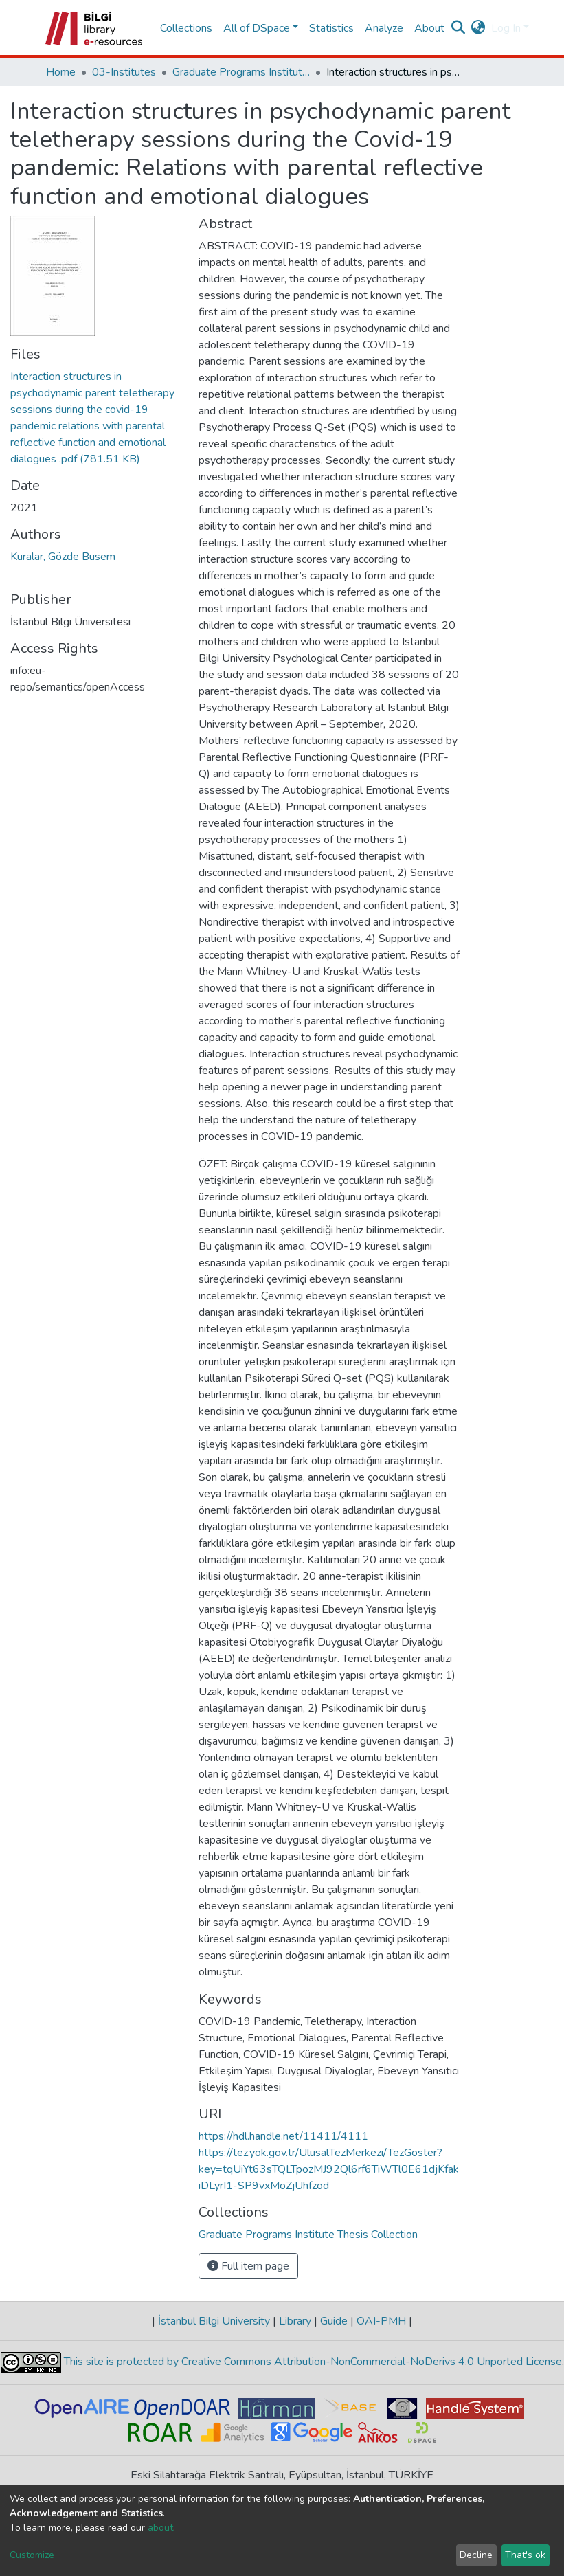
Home (61, 72)
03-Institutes (124, 72)
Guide (333, 2321)
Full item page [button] (248, 2266)
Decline (476, 2555)
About (429, 28)
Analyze (384, 28)
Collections (186, 28)
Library (295, 2321)
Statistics (331, 28)
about (160, 2527)
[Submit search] (458, 28)
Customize (32, 2555)
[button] (478, 28)
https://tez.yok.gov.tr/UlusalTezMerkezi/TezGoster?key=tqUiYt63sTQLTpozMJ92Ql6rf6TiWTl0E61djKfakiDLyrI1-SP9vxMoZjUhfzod (329, 2169)
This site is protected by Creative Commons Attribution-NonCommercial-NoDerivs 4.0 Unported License (311, 2361)
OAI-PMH (381, 2321)
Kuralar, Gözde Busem (62, 556)
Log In (506, 28)
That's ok (525, 2555)
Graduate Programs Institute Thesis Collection (241, 72)
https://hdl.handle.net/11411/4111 (283, 2136)
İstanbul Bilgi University (214, 2321)
